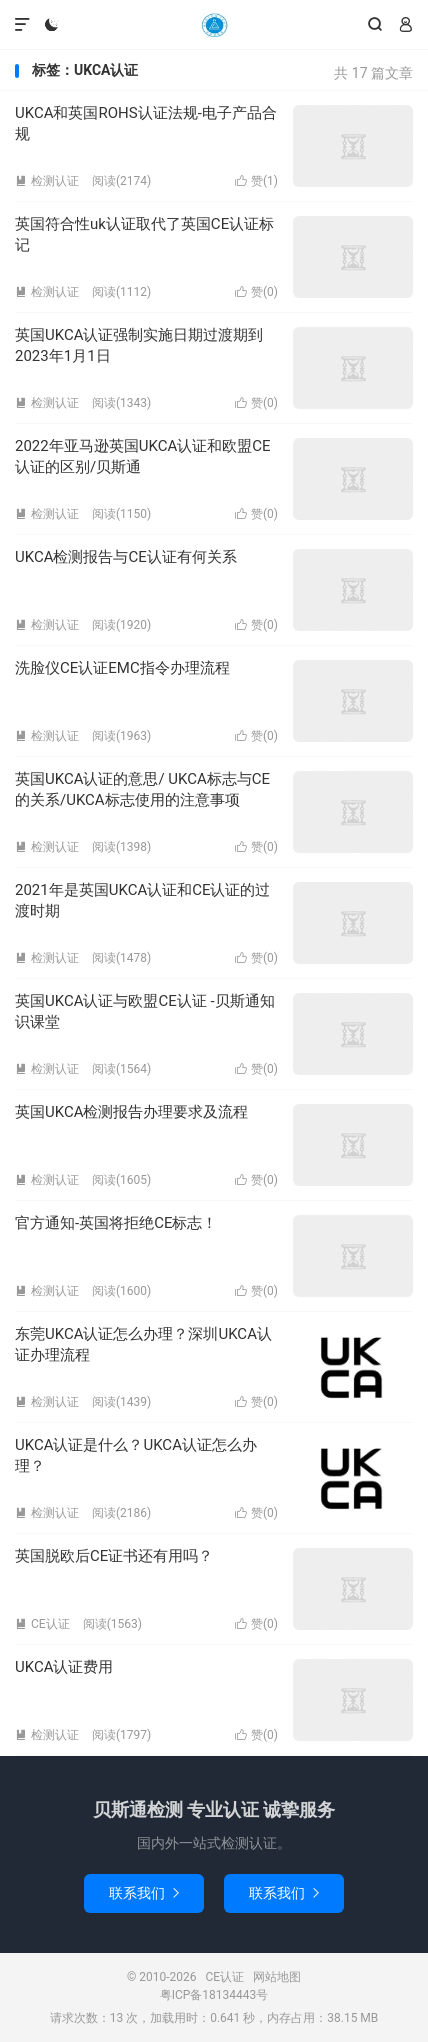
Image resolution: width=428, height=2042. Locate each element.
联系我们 (144, 1893)
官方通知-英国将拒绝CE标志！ (116, 1223)
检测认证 (47, 181)
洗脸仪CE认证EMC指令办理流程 (122, 668)
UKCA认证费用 (64, 1667)
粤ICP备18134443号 (214, 1995)
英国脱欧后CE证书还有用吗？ (114, 1556)
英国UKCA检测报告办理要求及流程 (131, 1112)
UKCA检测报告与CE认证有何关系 (126, 557)
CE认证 (214, 25)
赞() (256, 181)
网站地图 (277, 1977)
